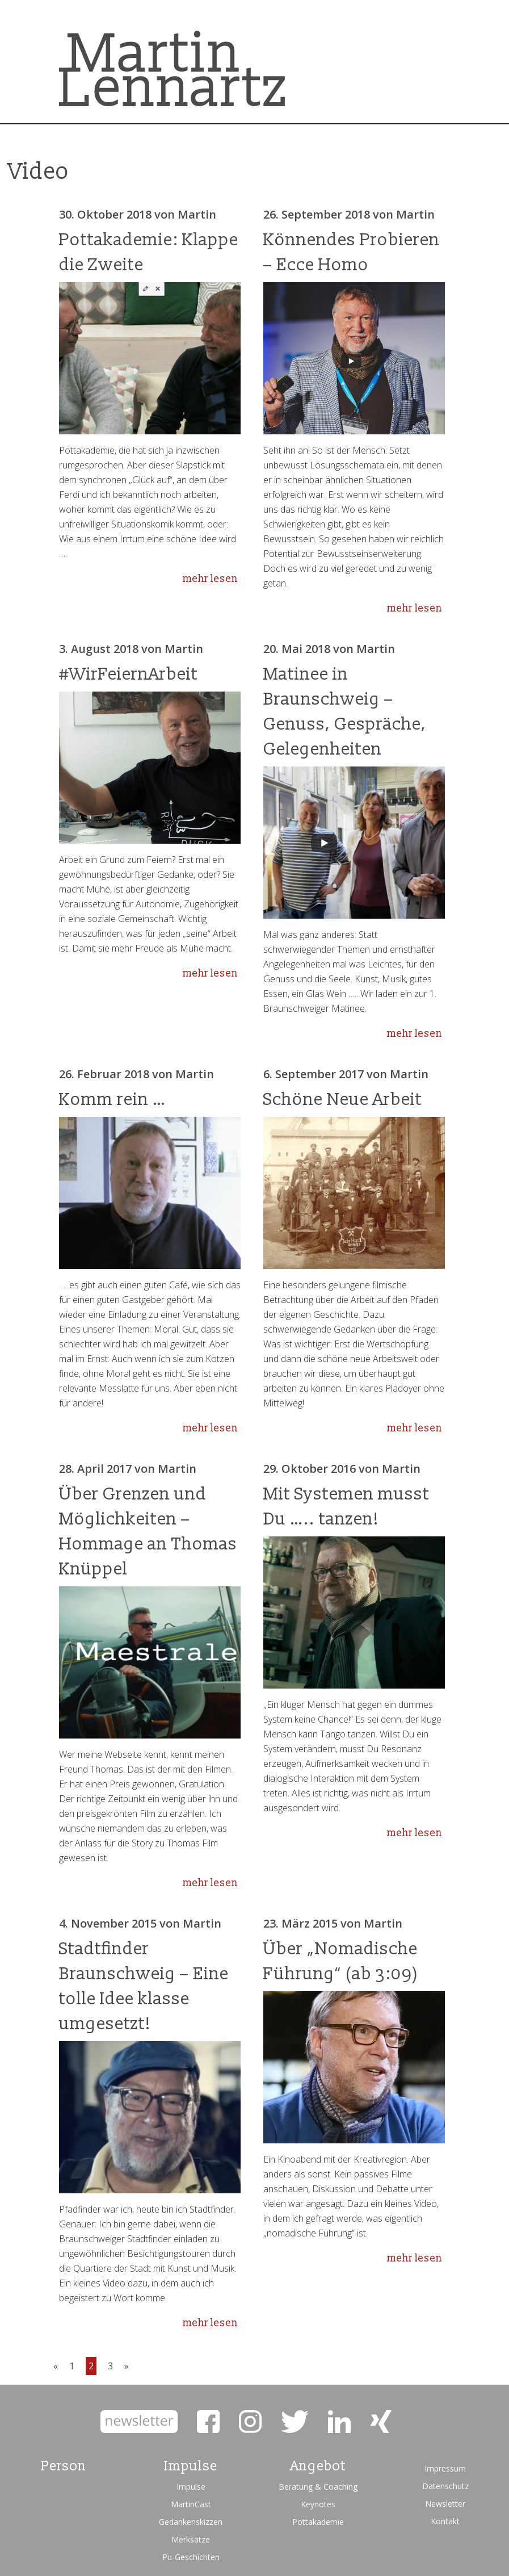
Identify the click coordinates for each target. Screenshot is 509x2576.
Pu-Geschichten (191, 2557)
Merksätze (190, 2539)
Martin (197, 214)
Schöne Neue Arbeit (342, 1099)
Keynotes (318, 2504)
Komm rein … (112, 1099)
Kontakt (445, 2521)
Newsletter (445, 2503)
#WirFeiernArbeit (128, 674)
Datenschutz (445, 2486)
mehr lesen (210, 578)
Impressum (445, 2468)
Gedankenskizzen (190, 2521)
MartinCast (191, 2504)
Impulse (190, 2486)
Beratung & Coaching (318, 2486)
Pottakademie (318, 2521)
